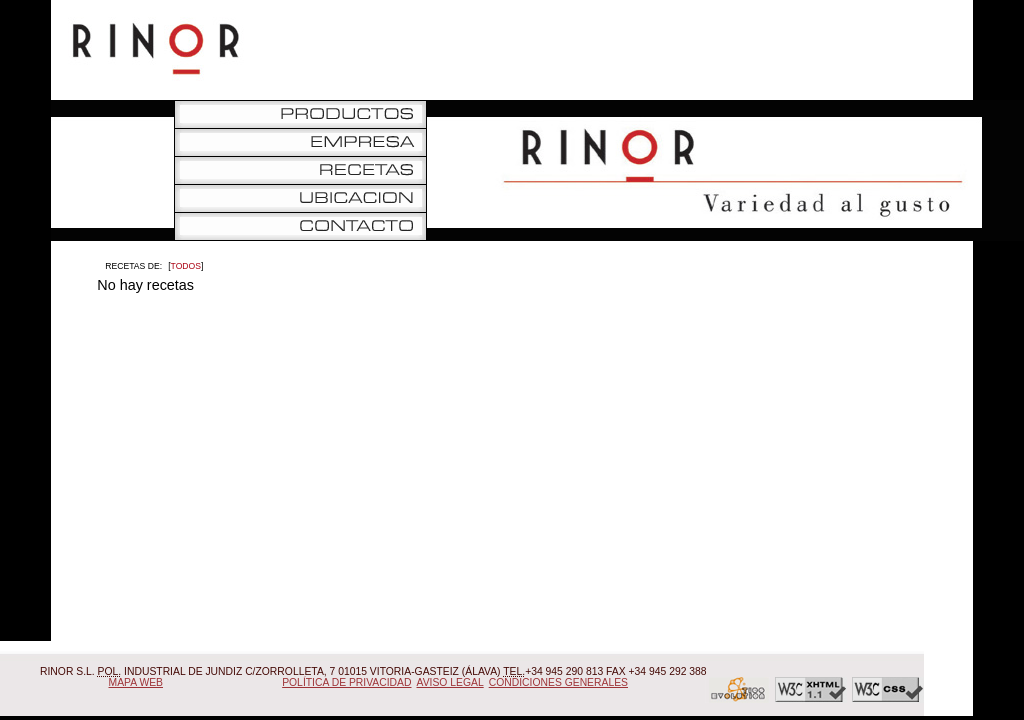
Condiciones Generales (558, 682)
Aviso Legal (450, 682)
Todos (186, 266)
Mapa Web (136, 682)
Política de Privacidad (346, 682)
